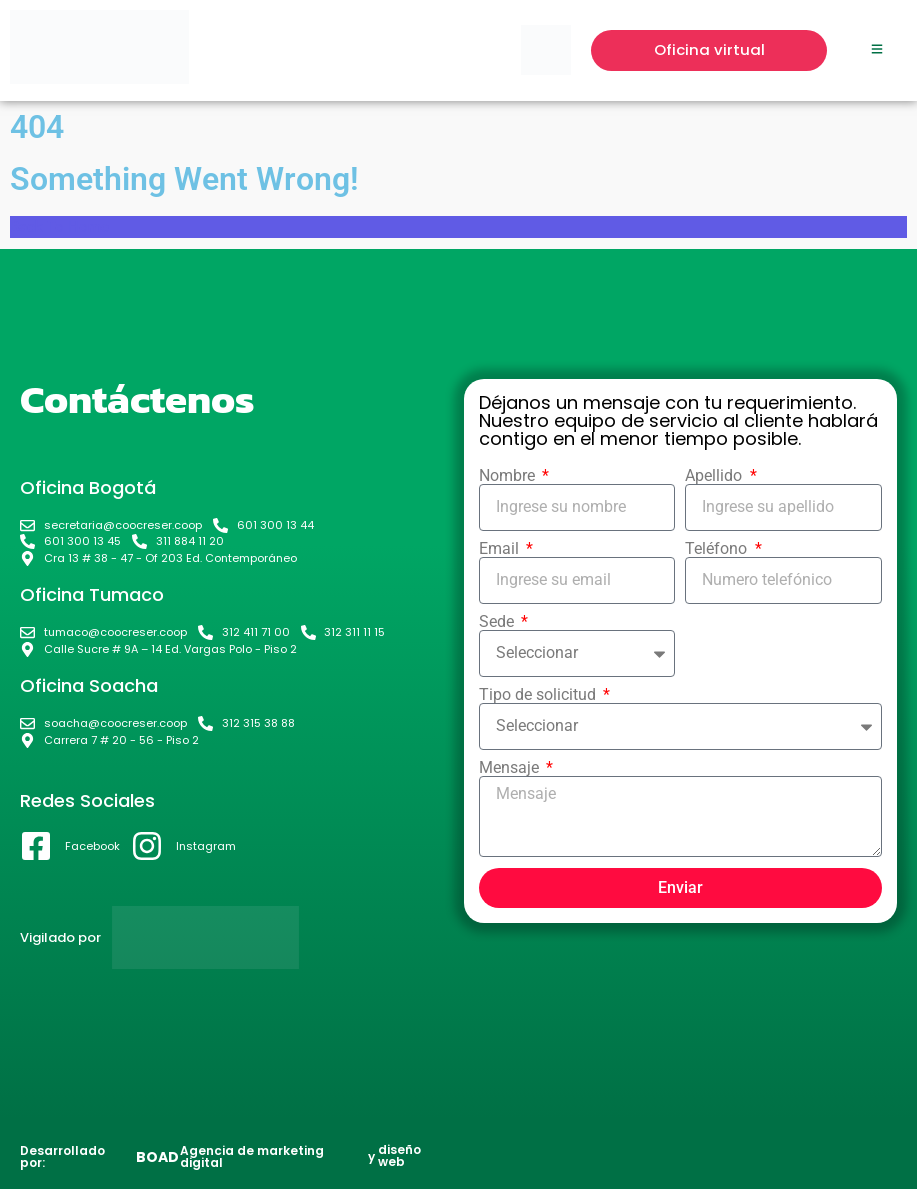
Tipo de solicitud (539, 695)
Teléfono (718, 549)
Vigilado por (60, 937)
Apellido (715, 476)
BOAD (157, 1157)
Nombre (509, 476)
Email (501, 549)
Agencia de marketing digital (252, 1156)
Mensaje (511, 768)
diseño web (399, 1155)
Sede (498, 622)
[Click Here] (877, 50)
